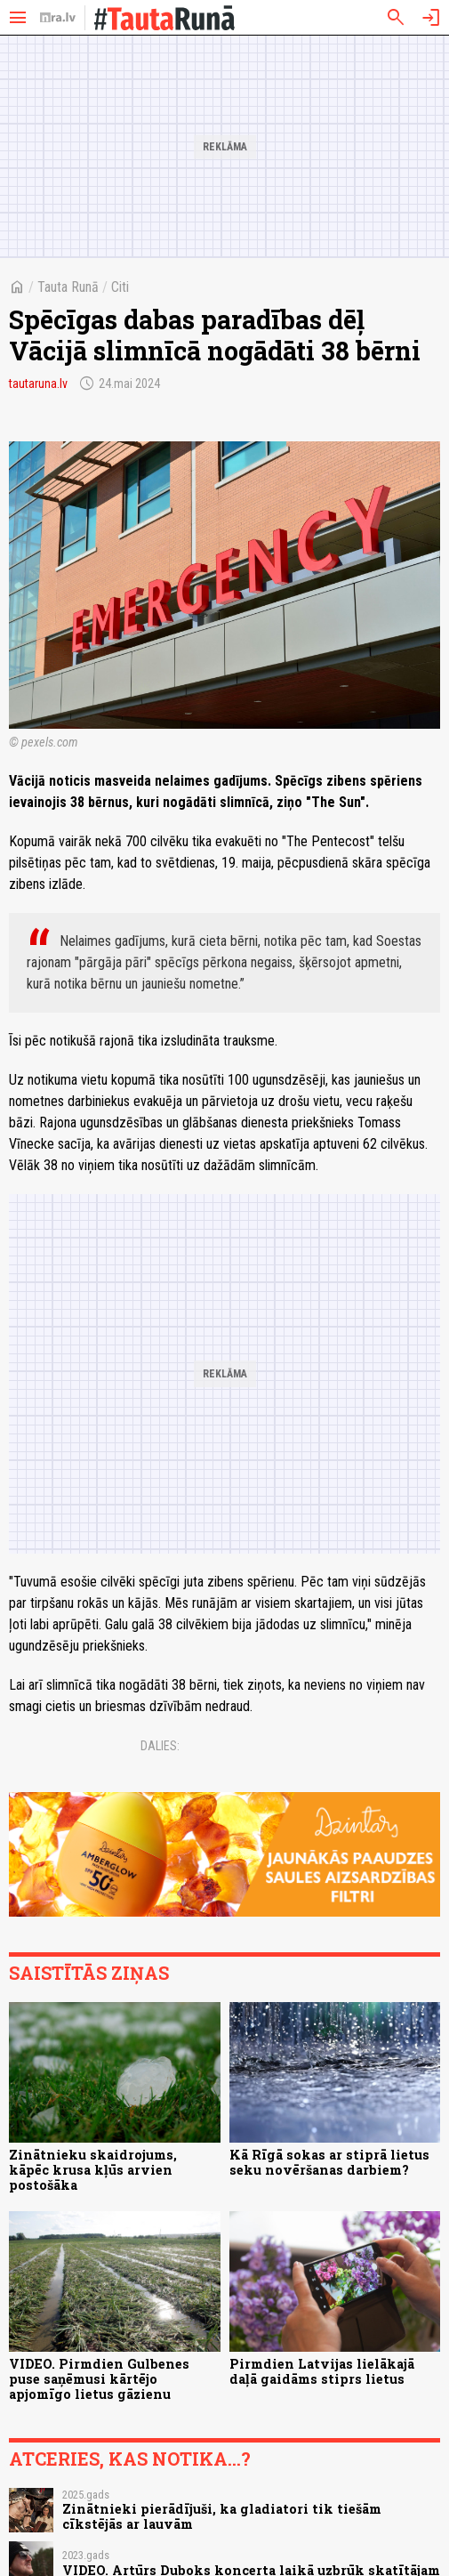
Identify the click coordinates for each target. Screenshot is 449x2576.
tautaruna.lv (38, 383)
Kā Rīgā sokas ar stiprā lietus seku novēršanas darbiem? (329, 2162)
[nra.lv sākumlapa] (58, 17)
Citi (120, 287)
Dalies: (160, 1746)
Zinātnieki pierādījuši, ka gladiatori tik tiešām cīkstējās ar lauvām (221, 2516)
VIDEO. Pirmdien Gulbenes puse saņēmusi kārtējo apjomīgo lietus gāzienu (99, 2379)
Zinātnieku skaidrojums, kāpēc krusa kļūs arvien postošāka (93, 2170)
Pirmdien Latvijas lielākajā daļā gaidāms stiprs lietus (321, 2371)
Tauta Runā (68, 287)
